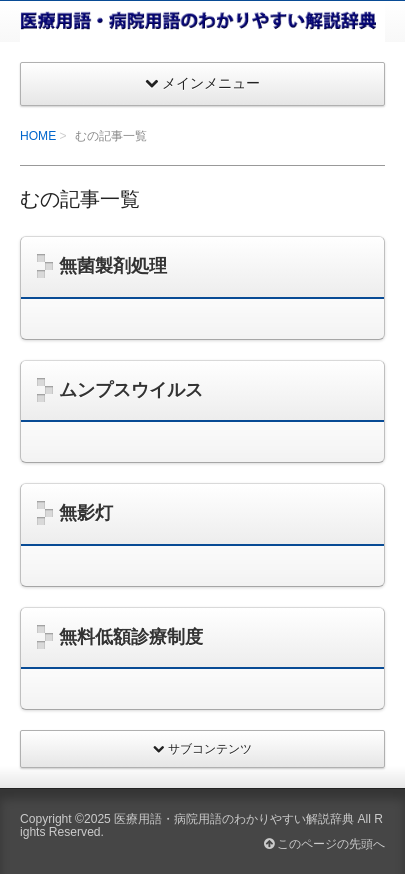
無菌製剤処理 (113, 266)
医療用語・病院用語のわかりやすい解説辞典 (234, 819)
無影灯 (86, 513)
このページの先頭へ (324, 844)
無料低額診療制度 (131, 637)
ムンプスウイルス (131, 390)
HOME (38, 136)
